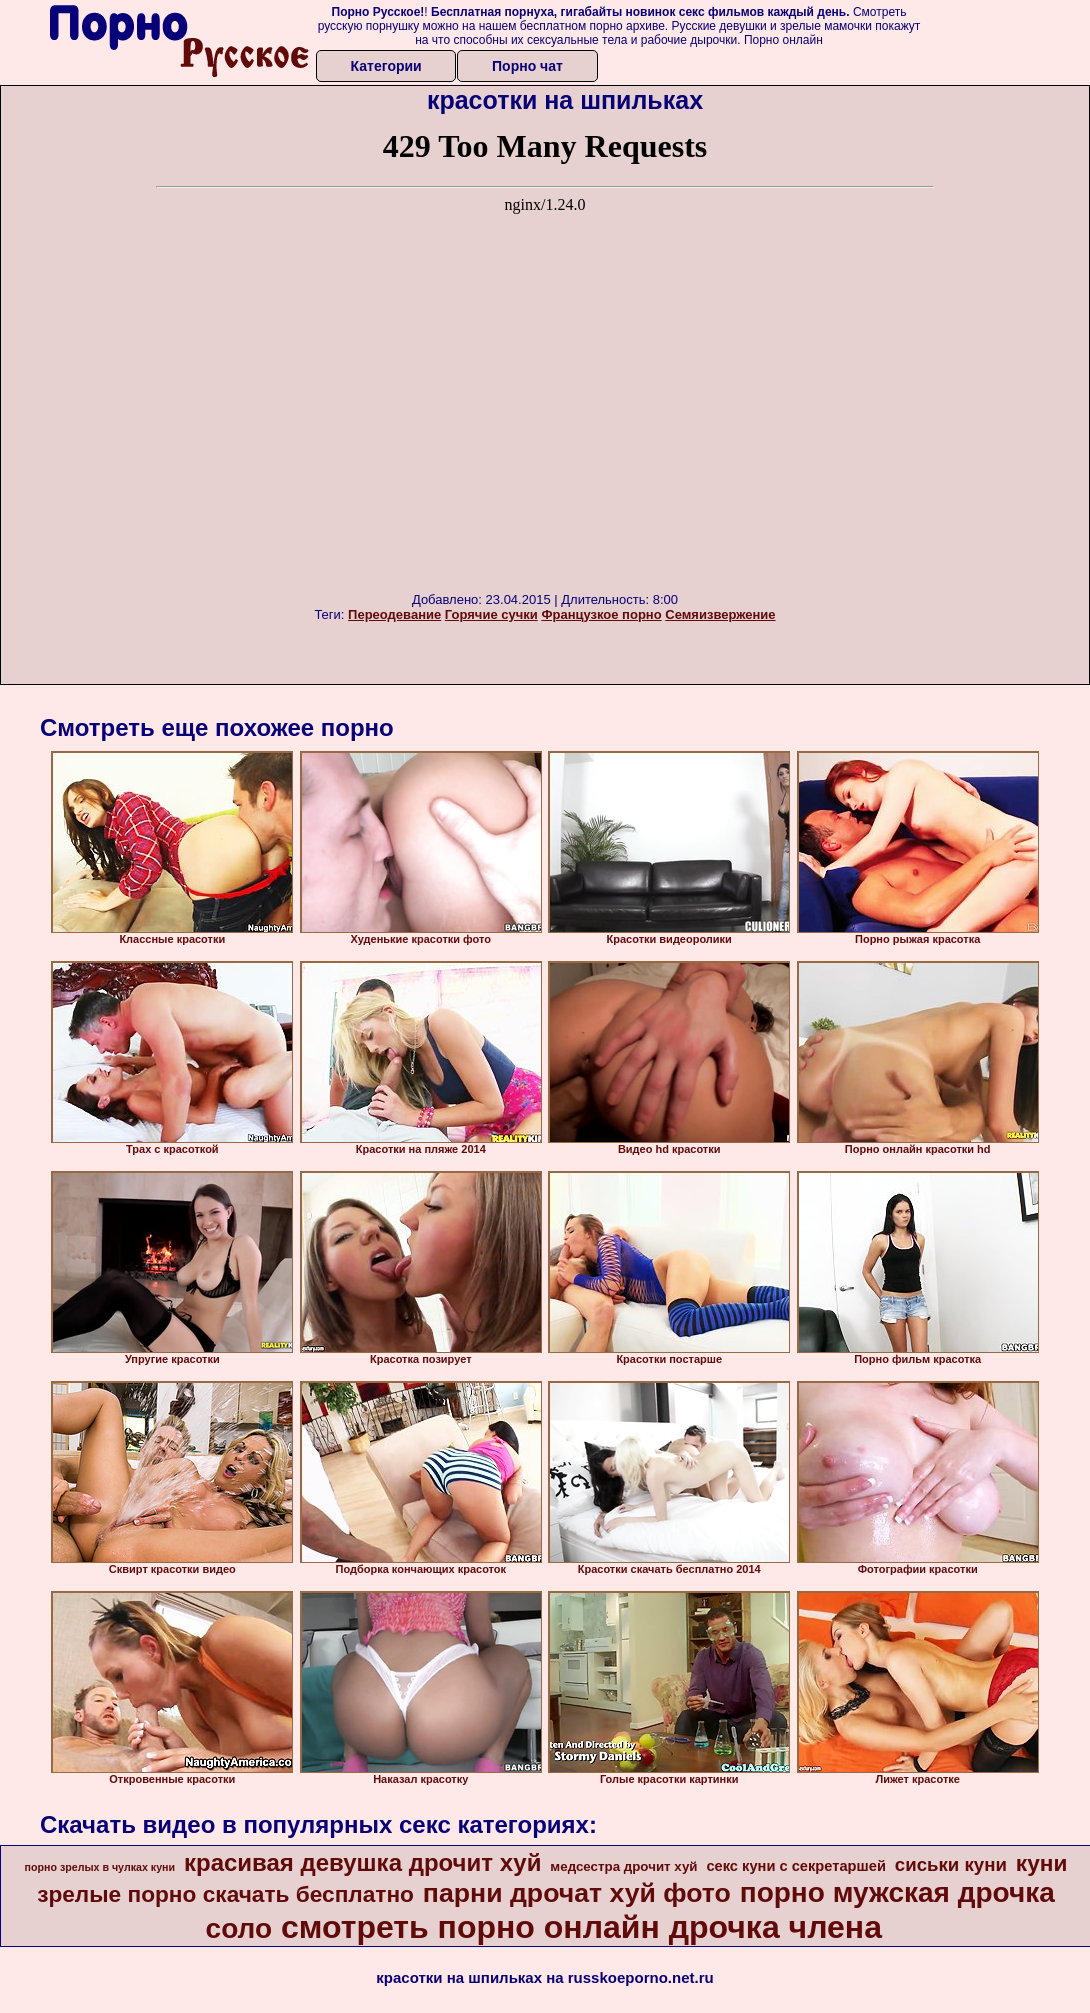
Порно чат (527, 66)
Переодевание (394, 614)
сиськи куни (951, 1864)
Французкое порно (601, 614)
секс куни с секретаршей (796, 1866)
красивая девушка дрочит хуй (363, 1862)
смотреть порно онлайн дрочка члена (581, 1927)
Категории (386, 66)
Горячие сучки (491, 614)
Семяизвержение (720, 614)
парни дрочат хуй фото (577, 1893)
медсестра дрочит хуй (623, 1866)
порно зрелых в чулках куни (100, 1867)
